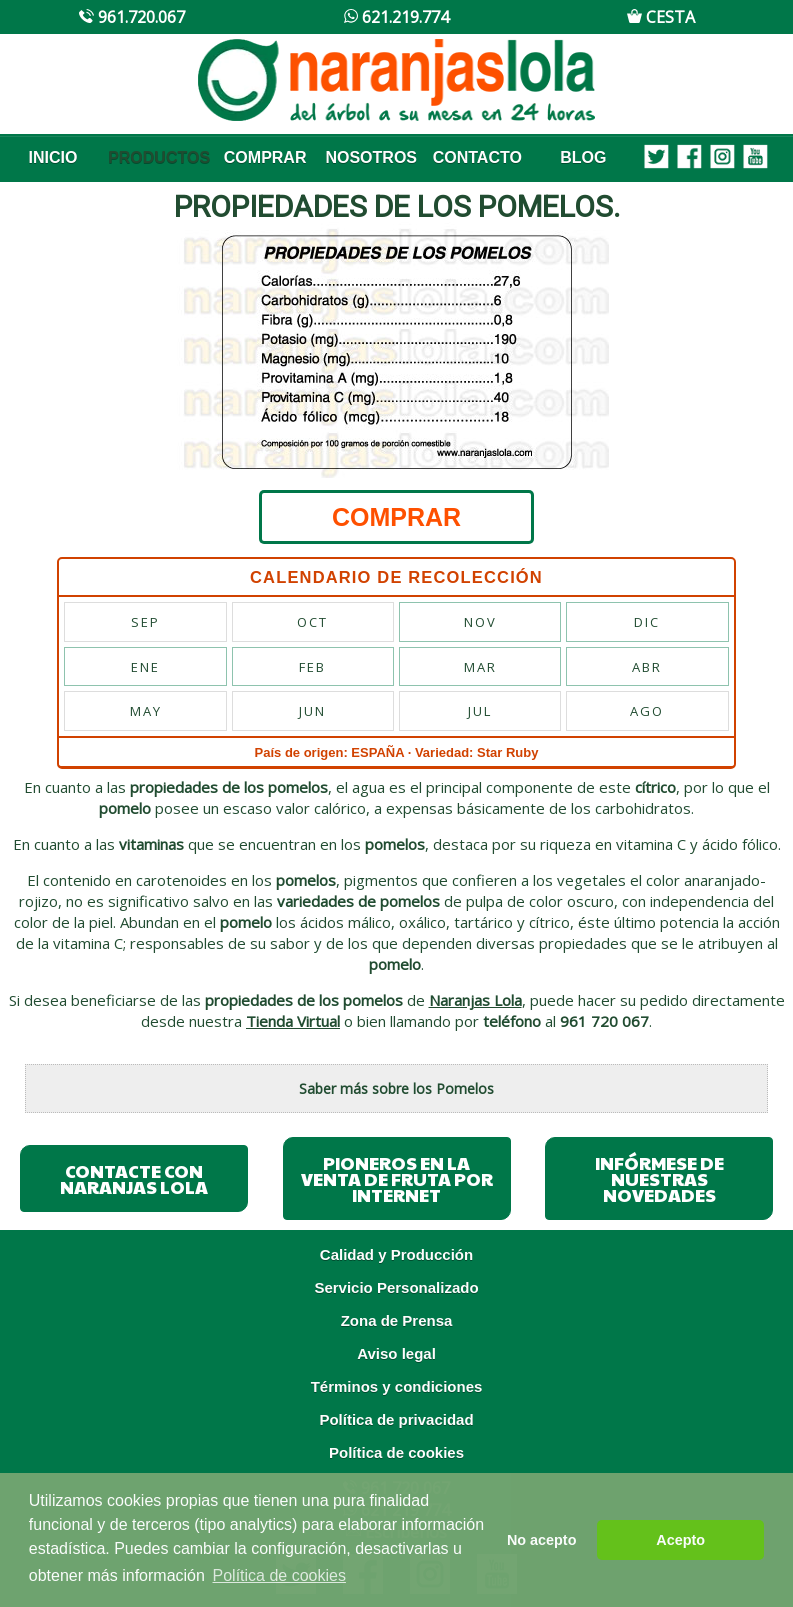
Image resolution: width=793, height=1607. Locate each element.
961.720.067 (131, 17)
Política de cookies (396, 1452)
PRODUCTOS (159, 157)
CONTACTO (477, 157)
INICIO (53, 157)
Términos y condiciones (397, 1386)
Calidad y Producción (396, 1254)
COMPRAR (265, 157)
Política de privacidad (396, 1419)
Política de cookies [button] (279, 1575)
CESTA (660, 17)
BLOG (583, 157)
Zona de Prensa (397, 1320)
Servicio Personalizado (396, 1287)
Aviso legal (396, 1353)
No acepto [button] (542, 1540)
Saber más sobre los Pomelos (396, 1088)
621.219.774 (396, 17)
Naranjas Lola (475, 1000)
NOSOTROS (371, 157)
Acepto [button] (680, 1540)
